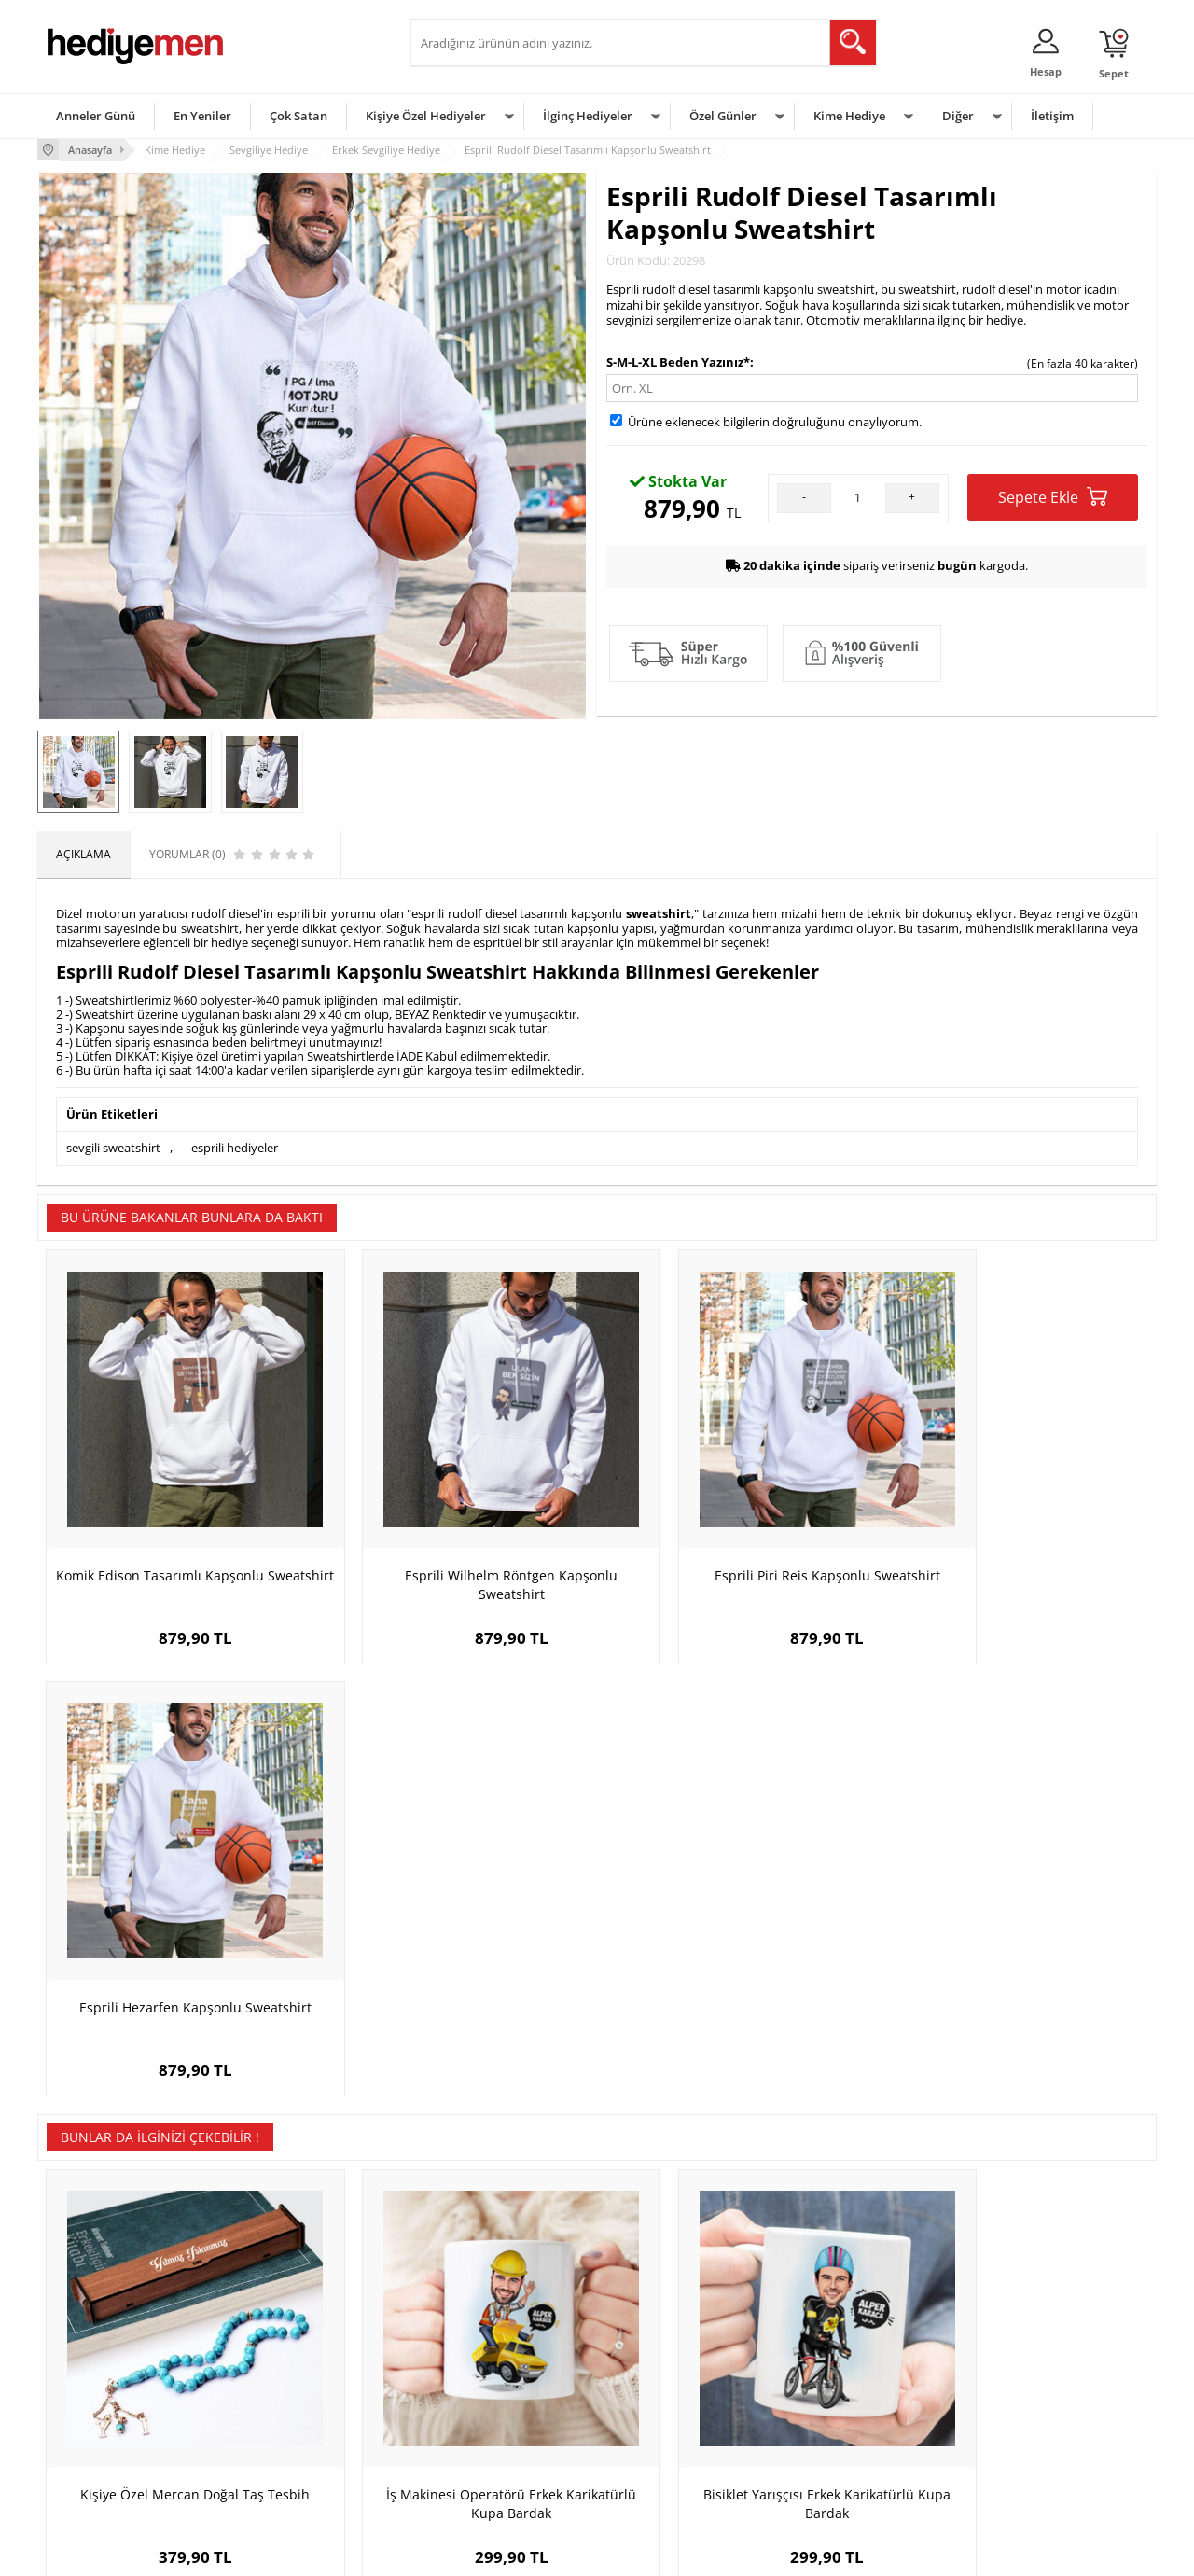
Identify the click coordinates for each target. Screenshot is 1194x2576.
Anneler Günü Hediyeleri (670, 2417)
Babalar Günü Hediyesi (666, 2473)
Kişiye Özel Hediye (280, 2333)
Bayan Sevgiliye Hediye (480, 2445)
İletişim (1052, 115)
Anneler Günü (95, 115)
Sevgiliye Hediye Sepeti (480, 2361)
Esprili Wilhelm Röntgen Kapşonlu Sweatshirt (457, 1545)
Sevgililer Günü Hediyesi (669, 2333)
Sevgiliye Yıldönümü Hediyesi (495, 2473)
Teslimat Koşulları (93, 2333)
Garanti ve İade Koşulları (110, 2417)
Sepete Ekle (1052, 497)
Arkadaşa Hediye (837, 2445)
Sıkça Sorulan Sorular (102, 2473)
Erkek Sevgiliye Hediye (478, 2417)
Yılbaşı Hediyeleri (651, 2389)
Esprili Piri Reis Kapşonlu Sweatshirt (737, 1536)
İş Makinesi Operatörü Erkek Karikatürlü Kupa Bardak (457, 1997)
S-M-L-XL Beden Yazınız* (678, 361)
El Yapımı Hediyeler (283, 2417)
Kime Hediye (849, 115)
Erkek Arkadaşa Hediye (293, 2361)
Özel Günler (723, 115)
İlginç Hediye (826, 2473)
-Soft (499, 2552)
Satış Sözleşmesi (90, 2389)
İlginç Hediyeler (587, 115)
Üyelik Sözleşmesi (93, 2361)
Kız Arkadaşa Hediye (286, 2389)
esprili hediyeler (234, 1146)
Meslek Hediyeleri (279, 2473)
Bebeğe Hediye (832, 2417)
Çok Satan (298, 115)
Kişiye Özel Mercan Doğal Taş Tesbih (177, 1988)
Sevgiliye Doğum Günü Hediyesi (502, 2389)
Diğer (958, 115)
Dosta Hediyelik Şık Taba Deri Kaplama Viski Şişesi (1016, 1997)
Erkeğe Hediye (830, 2333)
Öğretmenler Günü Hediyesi (679, 2445)
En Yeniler (202, 115)
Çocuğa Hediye (832, 2389)
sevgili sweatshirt (113, 1146)
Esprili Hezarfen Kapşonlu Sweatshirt (1017, 1536)
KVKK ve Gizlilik (85, 2445)
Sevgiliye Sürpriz (276, 2445)
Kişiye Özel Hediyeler (426, 115)
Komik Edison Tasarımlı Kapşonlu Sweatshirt (178, 1545)
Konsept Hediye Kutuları (482, 2333)
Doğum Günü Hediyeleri (668, 2361)
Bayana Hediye (832, 2361)
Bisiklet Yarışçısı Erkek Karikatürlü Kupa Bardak (737, 1997)
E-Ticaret (540, 2552)
